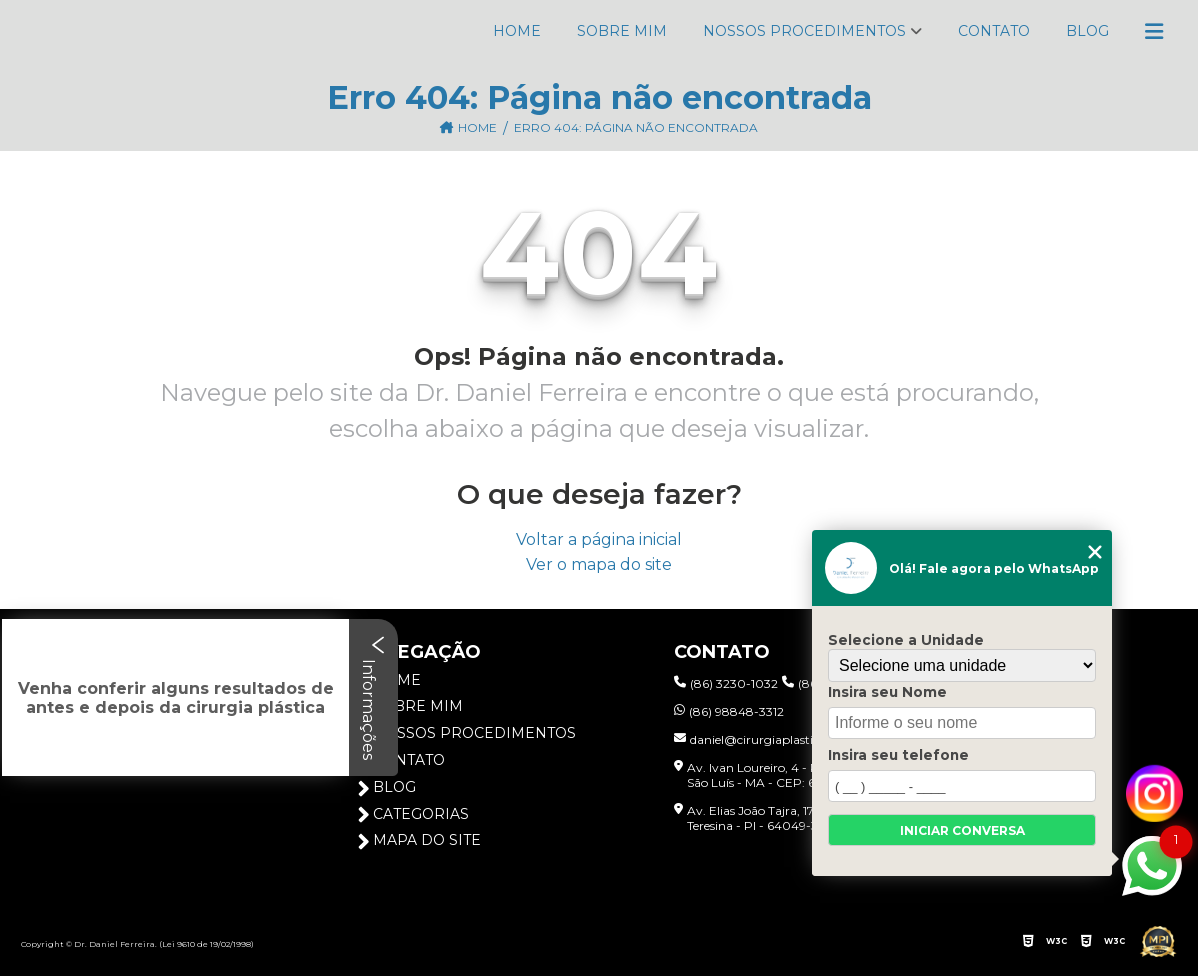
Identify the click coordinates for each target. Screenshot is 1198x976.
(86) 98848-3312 (729, 711)
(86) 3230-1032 (726, 683)
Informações (373, 697)
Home (517, 31)
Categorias (413, 814)
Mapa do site (419, 840)
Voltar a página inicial (599, 539)
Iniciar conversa (962, 830)
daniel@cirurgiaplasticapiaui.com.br (787, 739)
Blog (1087, 31)
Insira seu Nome (887, 692)
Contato (994, 31)
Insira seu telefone (898, 755)
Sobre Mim (622, 31)
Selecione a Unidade (906, 640)
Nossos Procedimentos (804, 31)
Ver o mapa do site (599, 564)
